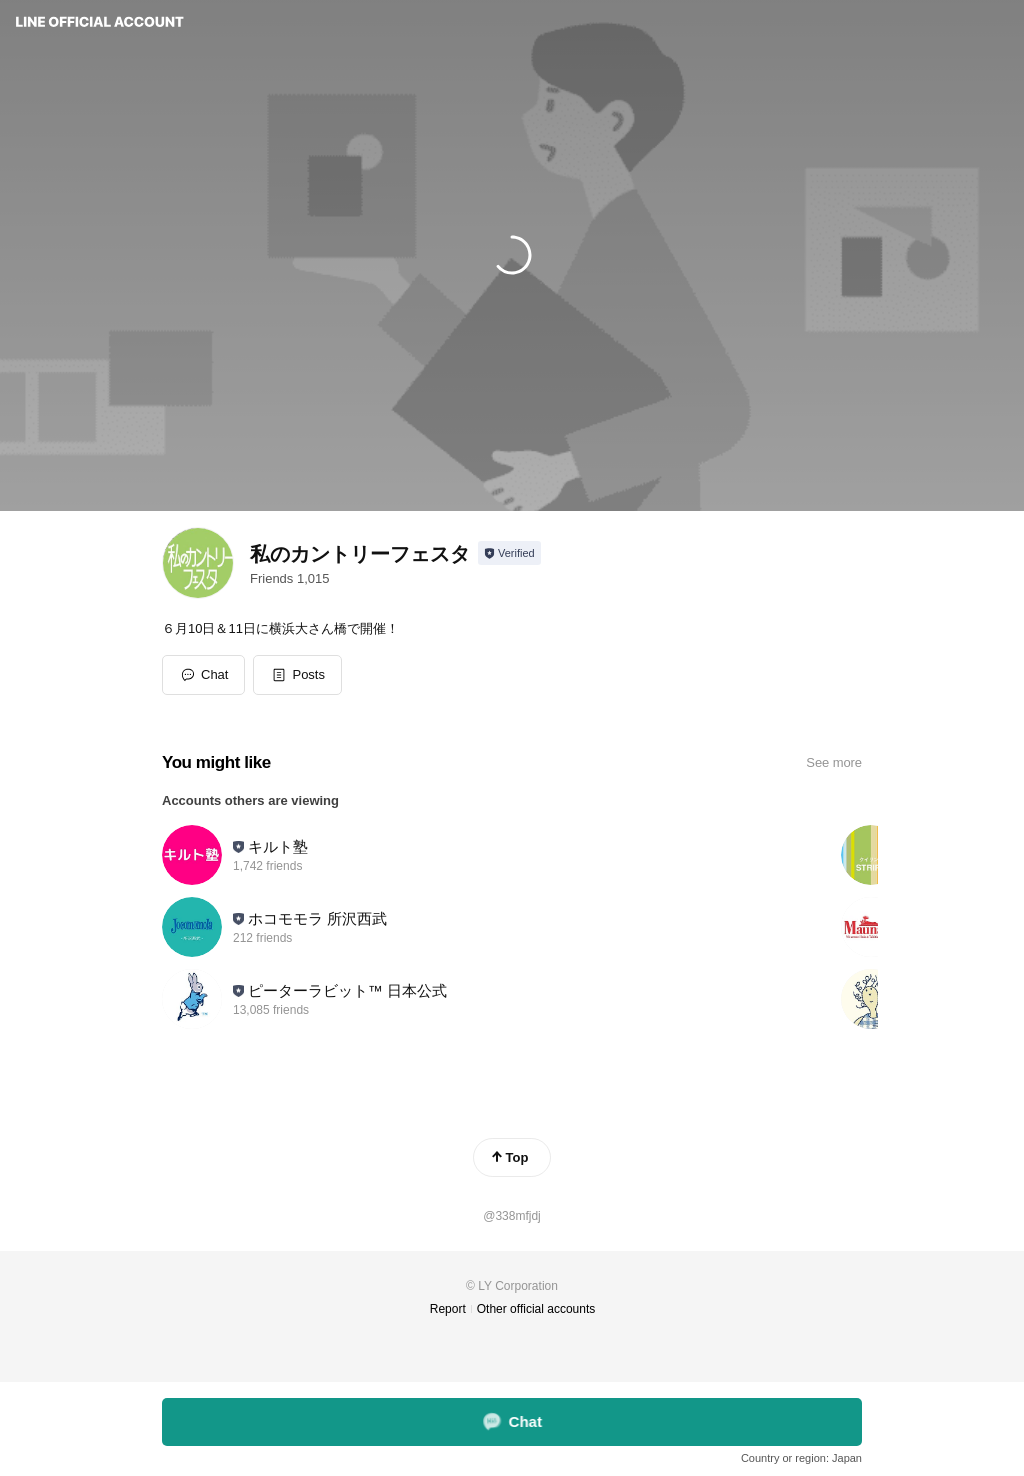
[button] (297, 675)
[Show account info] (509, 553)
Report (448, 1309)
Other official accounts (536, 1309)
